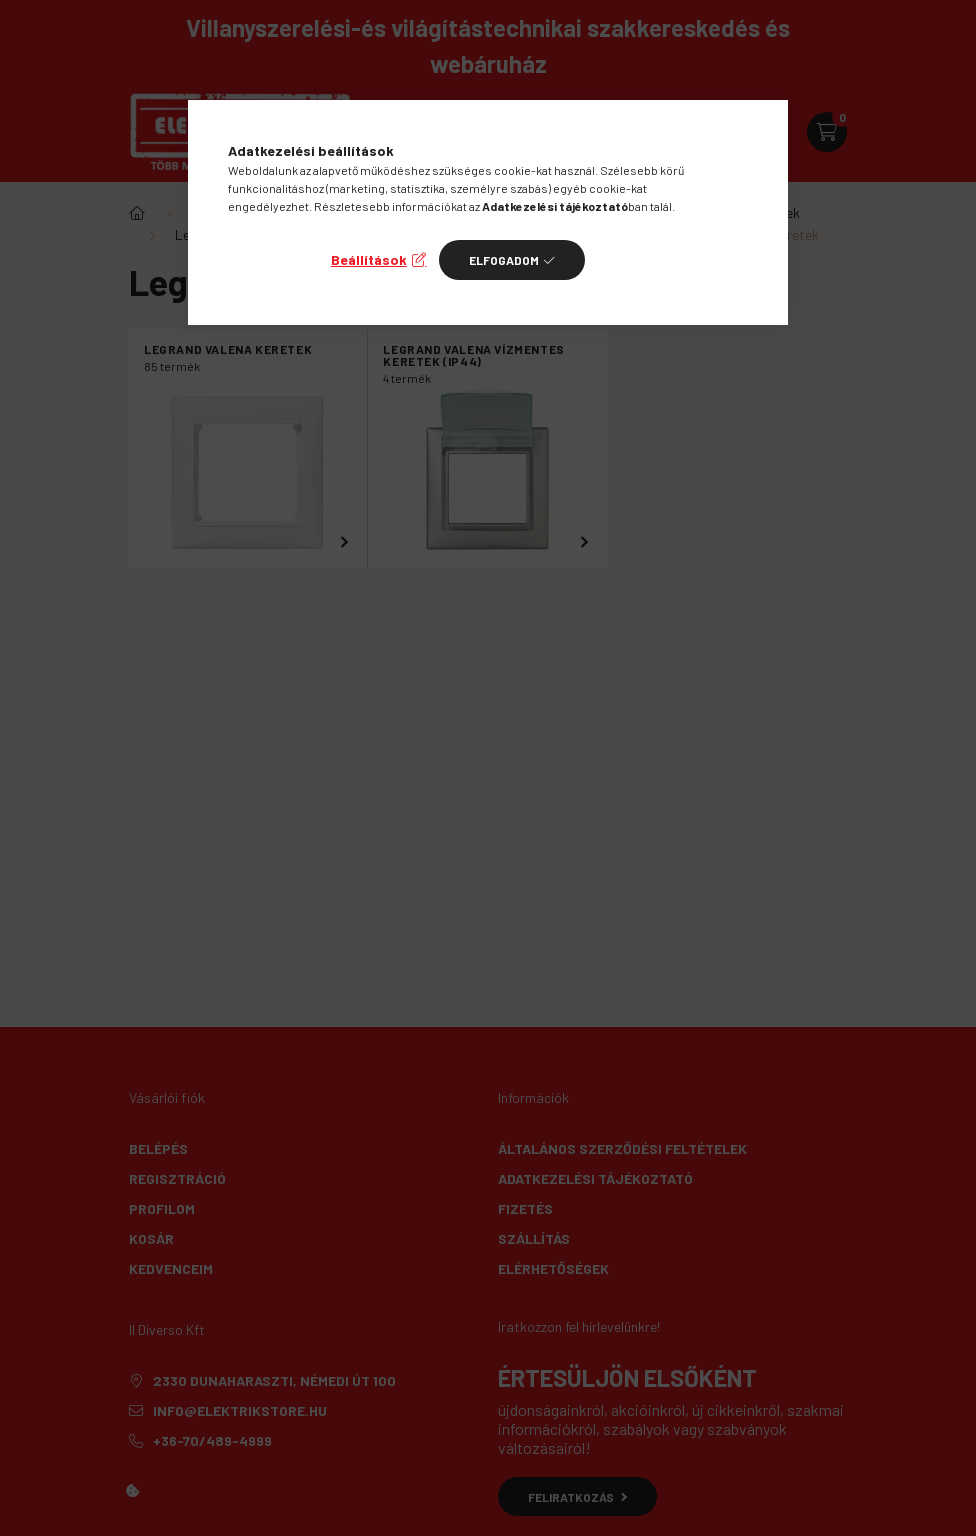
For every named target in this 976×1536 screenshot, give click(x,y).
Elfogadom (504, 260)
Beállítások (369, 259)
